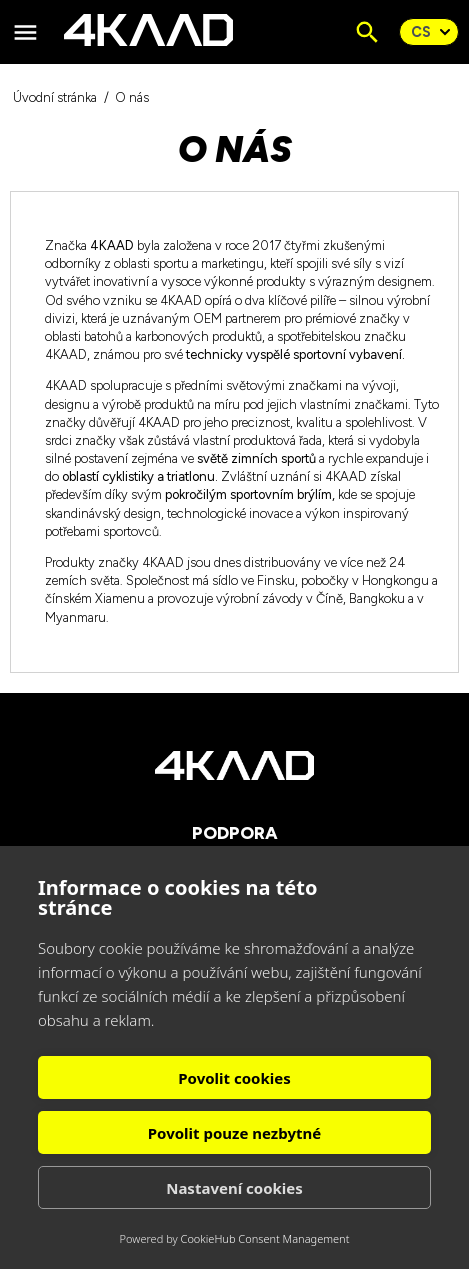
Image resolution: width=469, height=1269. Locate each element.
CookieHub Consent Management (265, 1238)
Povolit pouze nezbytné (234, 1133)
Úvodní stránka (55, 97)
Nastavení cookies (234, 1188)
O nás (132, 97)
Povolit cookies (234, 1078)
